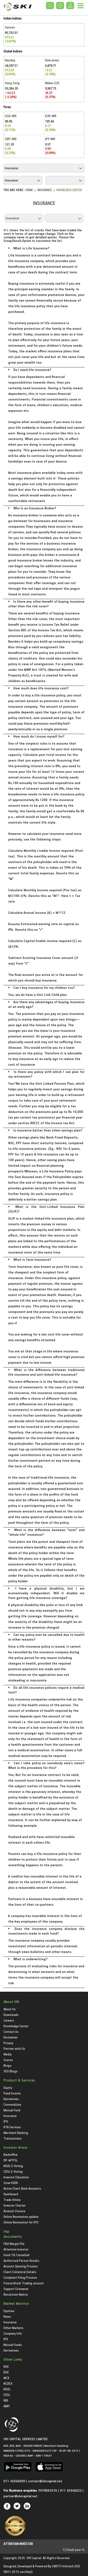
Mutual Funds (13, 2344)
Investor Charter (15, 2205)
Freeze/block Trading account (24, 2283)
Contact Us (11, 2031)
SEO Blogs (11, 2071)
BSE (6, 2372)
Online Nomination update (21, 2216)
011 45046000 (15, 2481)
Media (7, 2054)
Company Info (13, 2333)
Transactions (13, 2138)
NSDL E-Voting (13, 2166)
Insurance (45, 190)
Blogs (7, 2065)
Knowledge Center (16, 2026)
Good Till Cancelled (16, 2255)
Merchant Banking (16, 2132)
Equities (9, 2311)
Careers (9, 2020)
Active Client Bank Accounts (22, 2188)
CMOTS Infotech (63, 2566)
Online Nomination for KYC (21, 2222)
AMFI (7, 2406)
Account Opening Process (21, 2266)
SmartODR (11, 2182)
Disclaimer (11, 2037)
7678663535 (47, 2490)
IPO (6, 2121)
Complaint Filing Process (20, 2277)
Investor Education (16, 2177)
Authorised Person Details (21, 2260)
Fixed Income (12, 2093)
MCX (6, 2378)
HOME (29, 190)
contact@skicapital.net (45, 2481)
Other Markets (13, 2327)
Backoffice (11, 2154)
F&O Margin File (14, 2243)
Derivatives (11, 2099)
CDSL (7, 2394)
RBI (6, 2400)
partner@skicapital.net (20, 2496)
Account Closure (14, 2211)
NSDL (7, 2389)
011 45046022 (71, 2490)
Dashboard (11, 2194)
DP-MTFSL (11, 2160)
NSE (6, 2366)
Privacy (8, 2043)
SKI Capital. (34, 2558)
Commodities (12, 2104)
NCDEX (8, 2383)
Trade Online (12, 2199)
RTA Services (12, 2127)
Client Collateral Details (20, 2272)
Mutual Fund (12, 2110)
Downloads (11, 2014)
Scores (8, 2060)
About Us (10, 2009)
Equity (8, 2087)
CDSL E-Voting (13, 2171)
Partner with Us (14, 2048)
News (7, 2316)
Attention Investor (16, 2249)
